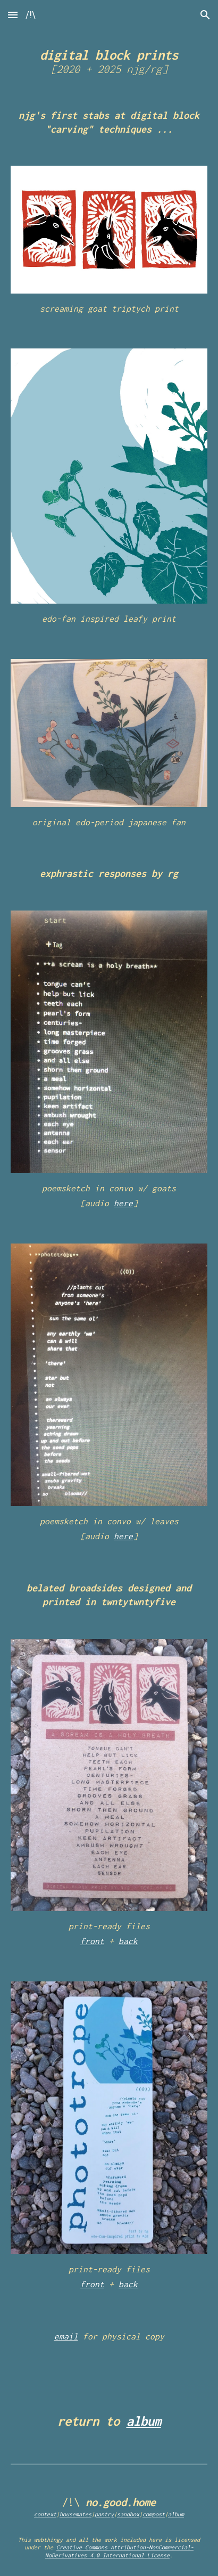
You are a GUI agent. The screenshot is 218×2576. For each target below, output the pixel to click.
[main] (109, 60)
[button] (13, 14)
